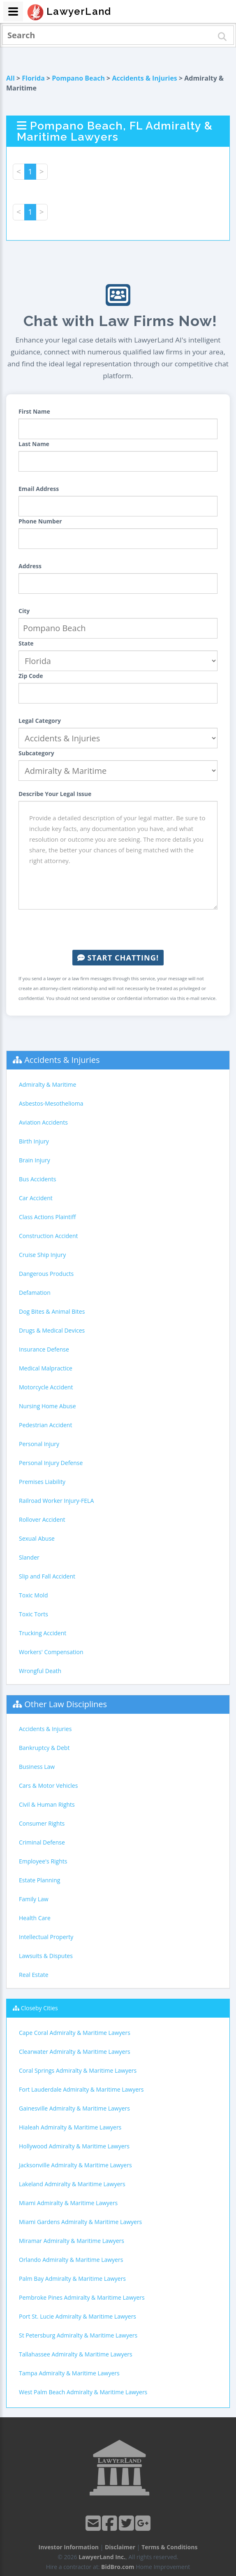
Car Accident (36, 1198)
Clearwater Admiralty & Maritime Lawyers (74, 2051)
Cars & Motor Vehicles (48, 1785)
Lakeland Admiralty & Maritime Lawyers (72, 2184)
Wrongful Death (40, 1671)
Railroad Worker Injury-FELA (56, 1500)
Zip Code (31, 676)
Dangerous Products (46, 1274)
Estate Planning (39, 1880)
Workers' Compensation (51, 1652)
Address (30, 566)
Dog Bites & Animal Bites (52, 1311)
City (24, 611)
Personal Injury (39, 1444)
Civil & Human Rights (47, 1804)
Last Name (34, 444)
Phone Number (40, 521)
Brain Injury (34, 1160)
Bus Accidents (37, 1179)
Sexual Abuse (37, 1538)
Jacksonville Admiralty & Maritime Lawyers (75, 2165)
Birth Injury (34, 1141)
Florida (33, 78)
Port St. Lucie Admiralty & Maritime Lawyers (77, 2316)
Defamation (35, 1292)
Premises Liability (42, 1482)
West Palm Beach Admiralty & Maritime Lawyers (83, 2392)
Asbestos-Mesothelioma (51, 1103)
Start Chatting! (118, 958)
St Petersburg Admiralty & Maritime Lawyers (78, 2335)
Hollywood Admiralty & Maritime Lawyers (74, 2146)
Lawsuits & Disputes (46, 1956)
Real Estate (34, 1975)
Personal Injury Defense (51, 1463)
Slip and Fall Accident (47, 1576)
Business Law (37, 1767)
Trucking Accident (42, 1633)
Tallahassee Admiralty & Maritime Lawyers (75, 2354)
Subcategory (36, 753)
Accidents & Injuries (144, 78)
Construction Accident (48, 1236)
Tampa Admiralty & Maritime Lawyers (69, 2373)
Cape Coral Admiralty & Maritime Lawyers (74, 2033)
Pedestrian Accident (45, 1425)
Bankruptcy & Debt (44, 1748)
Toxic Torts (33, 1614)
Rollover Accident (42, 1519)
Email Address (39, 489)
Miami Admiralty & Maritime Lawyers (68, 2203)
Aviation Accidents (43, 1122)
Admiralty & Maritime (47, 1084)
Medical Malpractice (45, 1368)
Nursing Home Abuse (47, 1406)
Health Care (35, 1918)
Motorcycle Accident (46, 1387)
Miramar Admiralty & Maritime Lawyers (71, 2241)
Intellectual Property (46, 1937)
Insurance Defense (44, 1349)
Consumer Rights (42, 1823)
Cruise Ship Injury (42, 1255)
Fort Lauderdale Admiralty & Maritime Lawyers (81, 2089)
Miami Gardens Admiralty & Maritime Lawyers (80, 2222)
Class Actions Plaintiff (47, 1217)
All (10, 78)
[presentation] (118, 930)
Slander (29, 1557)
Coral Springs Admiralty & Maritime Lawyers (78, 2070)
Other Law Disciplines (65, 1704)
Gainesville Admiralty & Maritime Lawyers (74, 2108)
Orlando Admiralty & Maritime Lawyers (71, 2260)
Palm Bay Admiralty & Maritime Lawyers (72, 2278)
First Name (34, 411)
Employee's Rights (43, 1861)
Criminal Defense (42, 1842)
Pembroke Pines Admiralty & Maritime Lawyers (82, 2297)
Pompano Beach (78, 78)
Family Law (34, 1899)
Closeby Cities (39, 2008)
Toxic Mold (33, 1595)
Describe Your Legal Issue (55, 794)
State (26, 643)
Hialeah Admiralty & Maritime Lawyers (70, 2127)
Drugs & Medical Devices (52, 1330)
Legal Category (40, 720)
